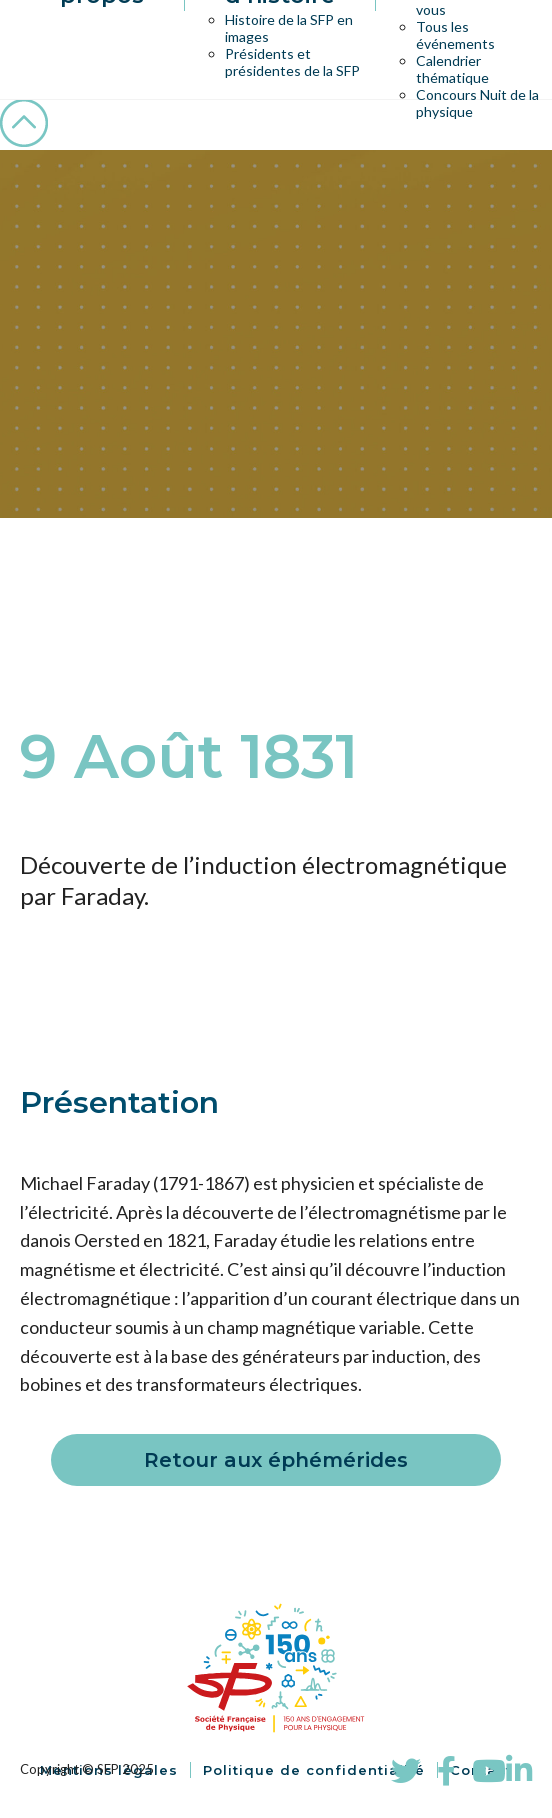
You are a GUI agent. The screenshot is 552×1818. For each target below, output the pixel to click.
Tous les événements (455, 35)
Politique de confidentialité (314, 1770)
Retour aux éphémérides (276, 1460)
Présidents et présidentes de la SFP (292, 62)
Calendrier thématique (452, 69)
